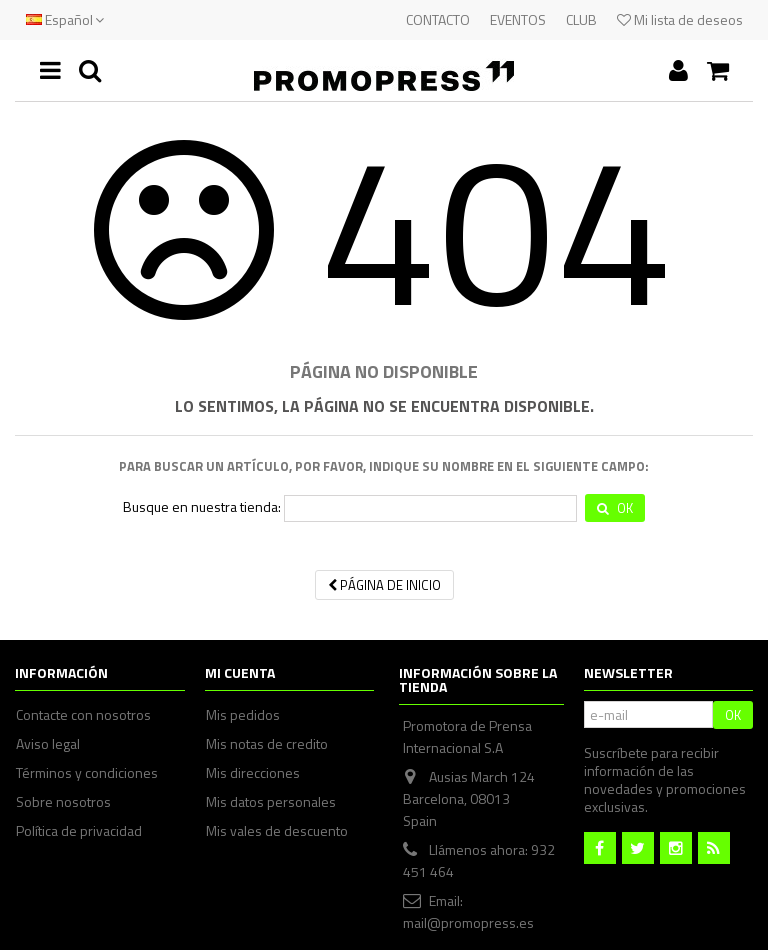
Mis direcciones (253, 773)
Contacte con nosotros (83, 715)
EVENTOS (518, 19)
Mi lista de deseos (680, 19)
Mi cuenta (240, 672)
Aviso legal (48, 744)
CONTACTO (438, 19)
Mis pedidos (243, 715)
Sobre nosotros (63, 802)
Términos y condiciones (87, 773)
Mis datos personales (271, 802)
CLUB (581, 19)
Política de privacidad (79, 831)
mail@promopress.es (468, 922)
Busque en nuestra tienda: (202, 507)
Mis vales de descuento (277, 831)
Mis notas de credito (267, 744)
